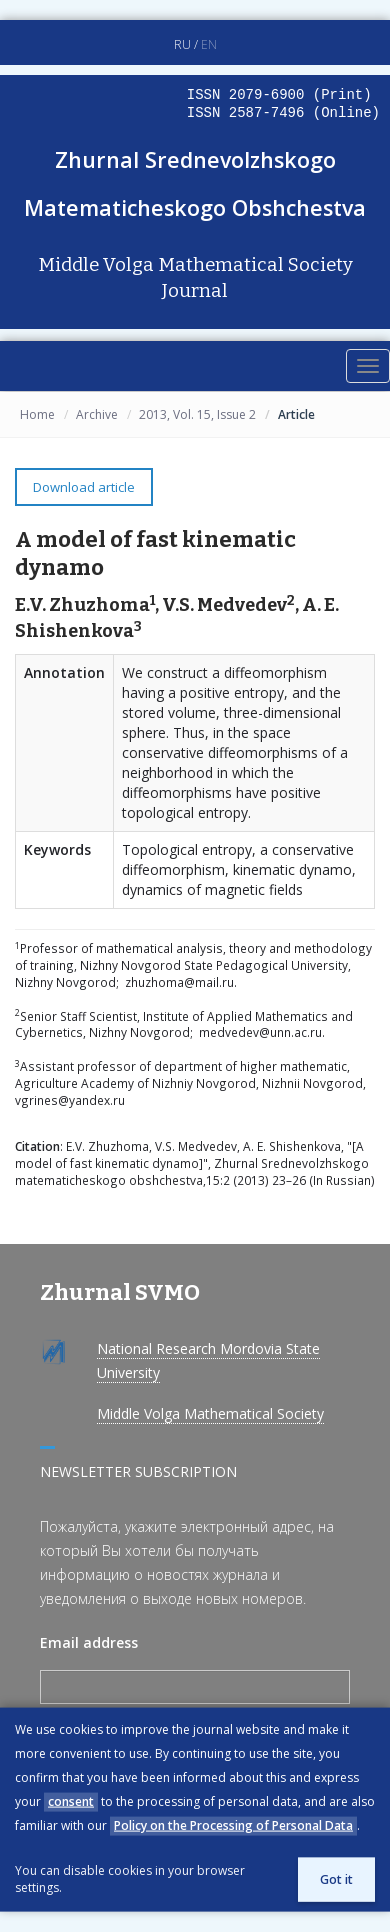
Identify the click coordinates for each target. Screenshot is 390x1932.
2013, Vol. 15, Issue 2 (197, 414)
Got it (336, 1879)
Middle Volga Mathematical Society (210, 1413)
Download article (84, 487)
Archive (97, 414)
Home (37, 414)
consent (71, 1801)
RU (182, 44)
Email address (89, 1642)
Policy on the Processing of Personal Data (233, 1825)
